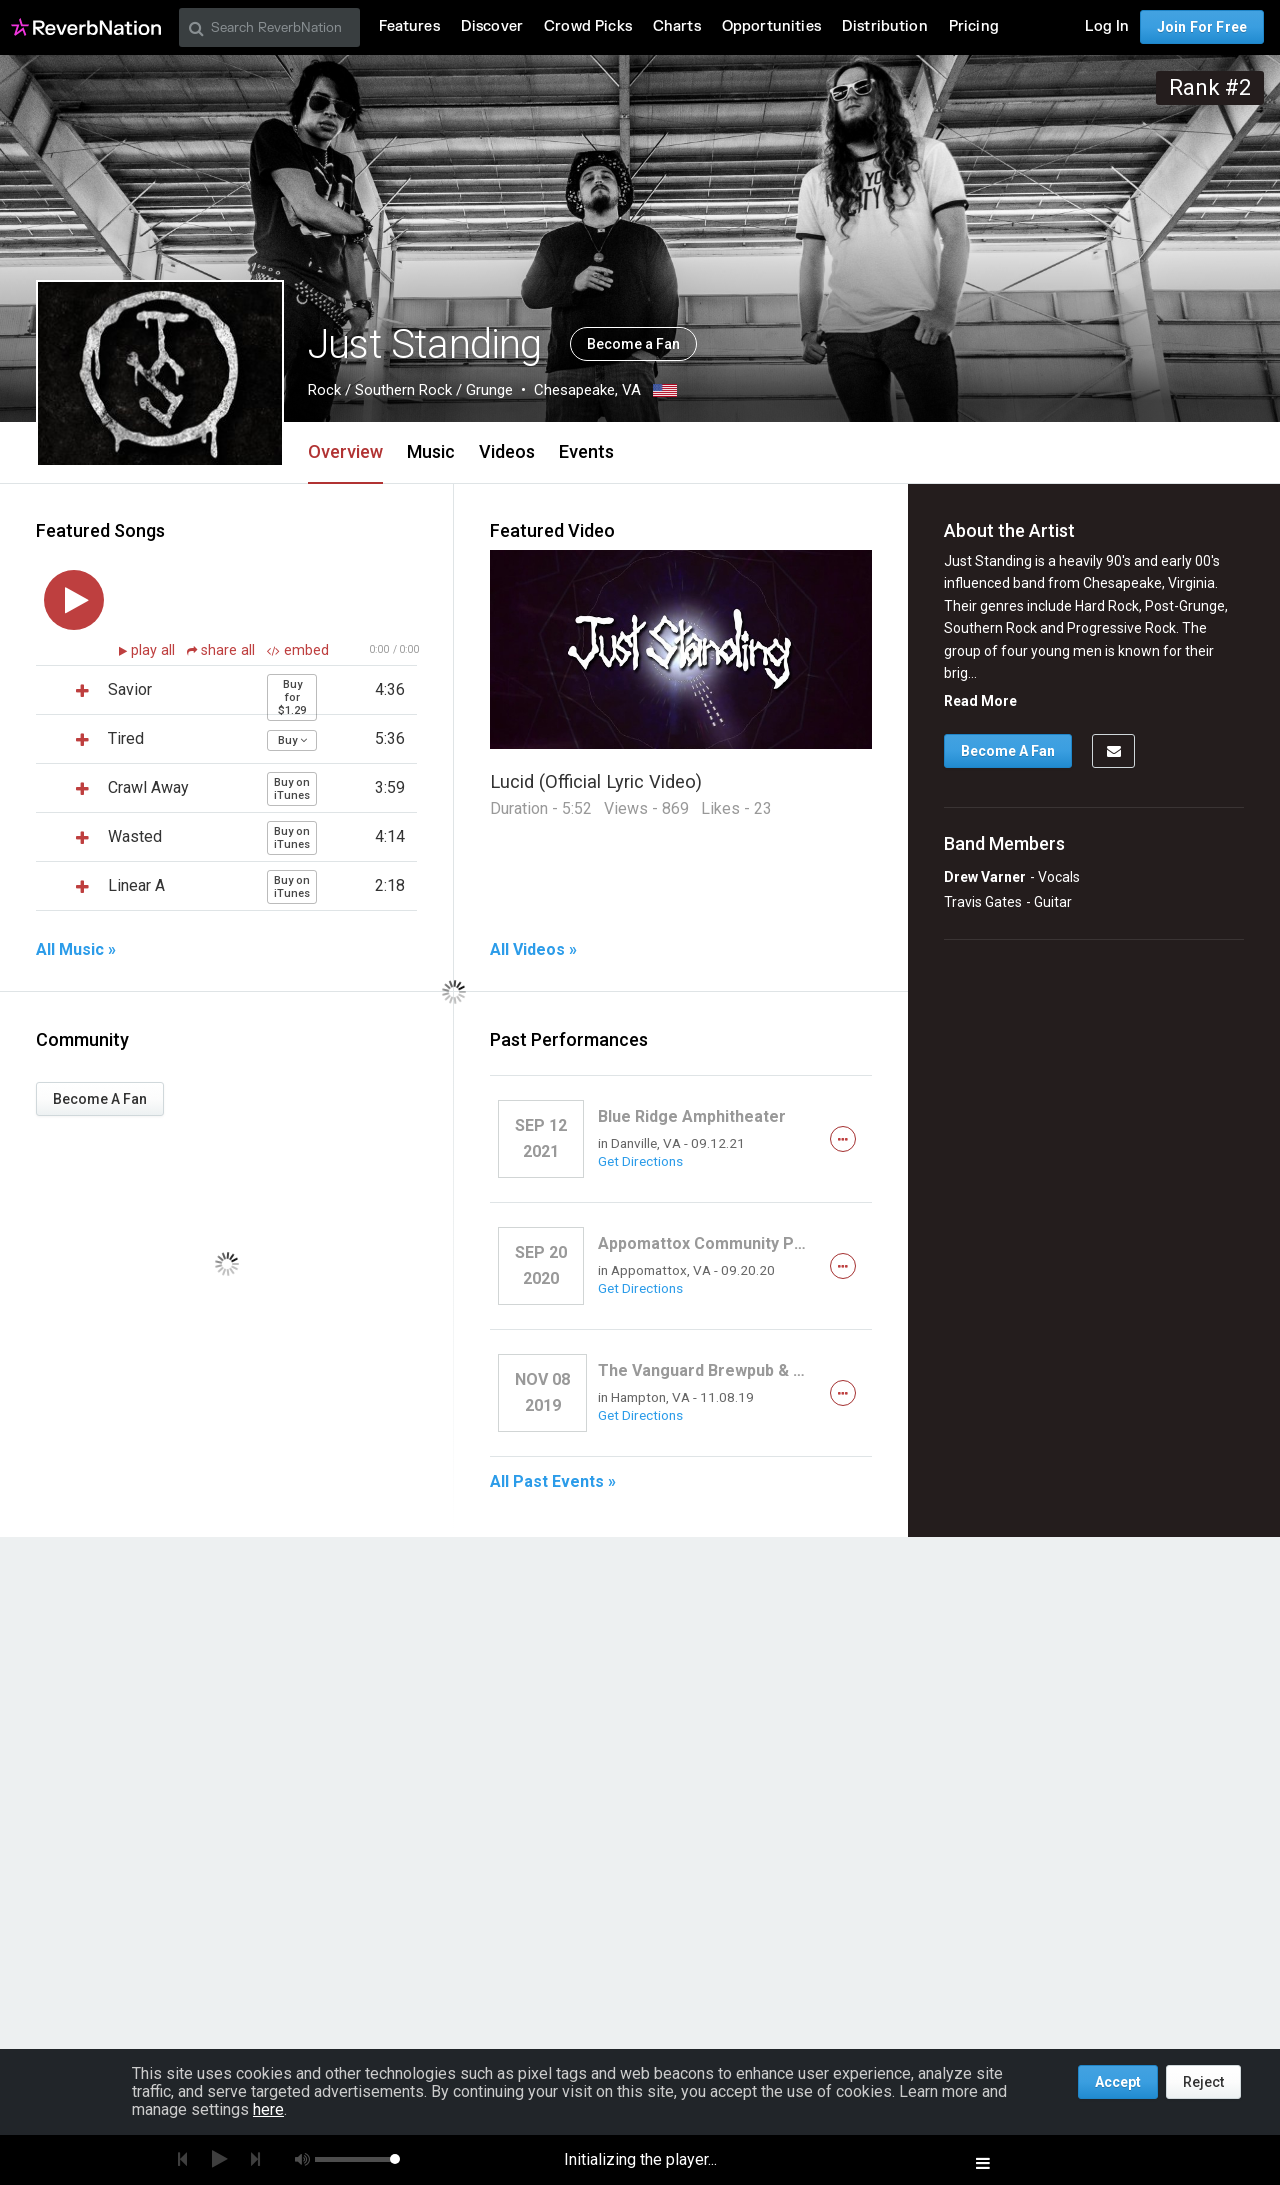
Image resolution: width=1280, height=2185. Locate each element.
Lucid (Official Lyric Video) (596, 781)
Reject (1203, 2082)
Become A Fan (100, 1099)
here (268, 2109)
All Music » (76, 950)
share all (223, 650)
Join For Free (1202, 27)
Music (431, 451)
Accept (1118, 2082)
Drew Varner (985, 877)
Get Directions (640, 1161)
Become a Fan (633, 344)
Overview (345, 451)
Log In (1107, 26)
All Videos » (533, 950)
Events (586, 451)
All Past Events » (553, 1482)
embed (298, 650)
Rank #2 (1210, 87)
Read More (980, 701)
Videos (507, 451)
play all (155, 650)
